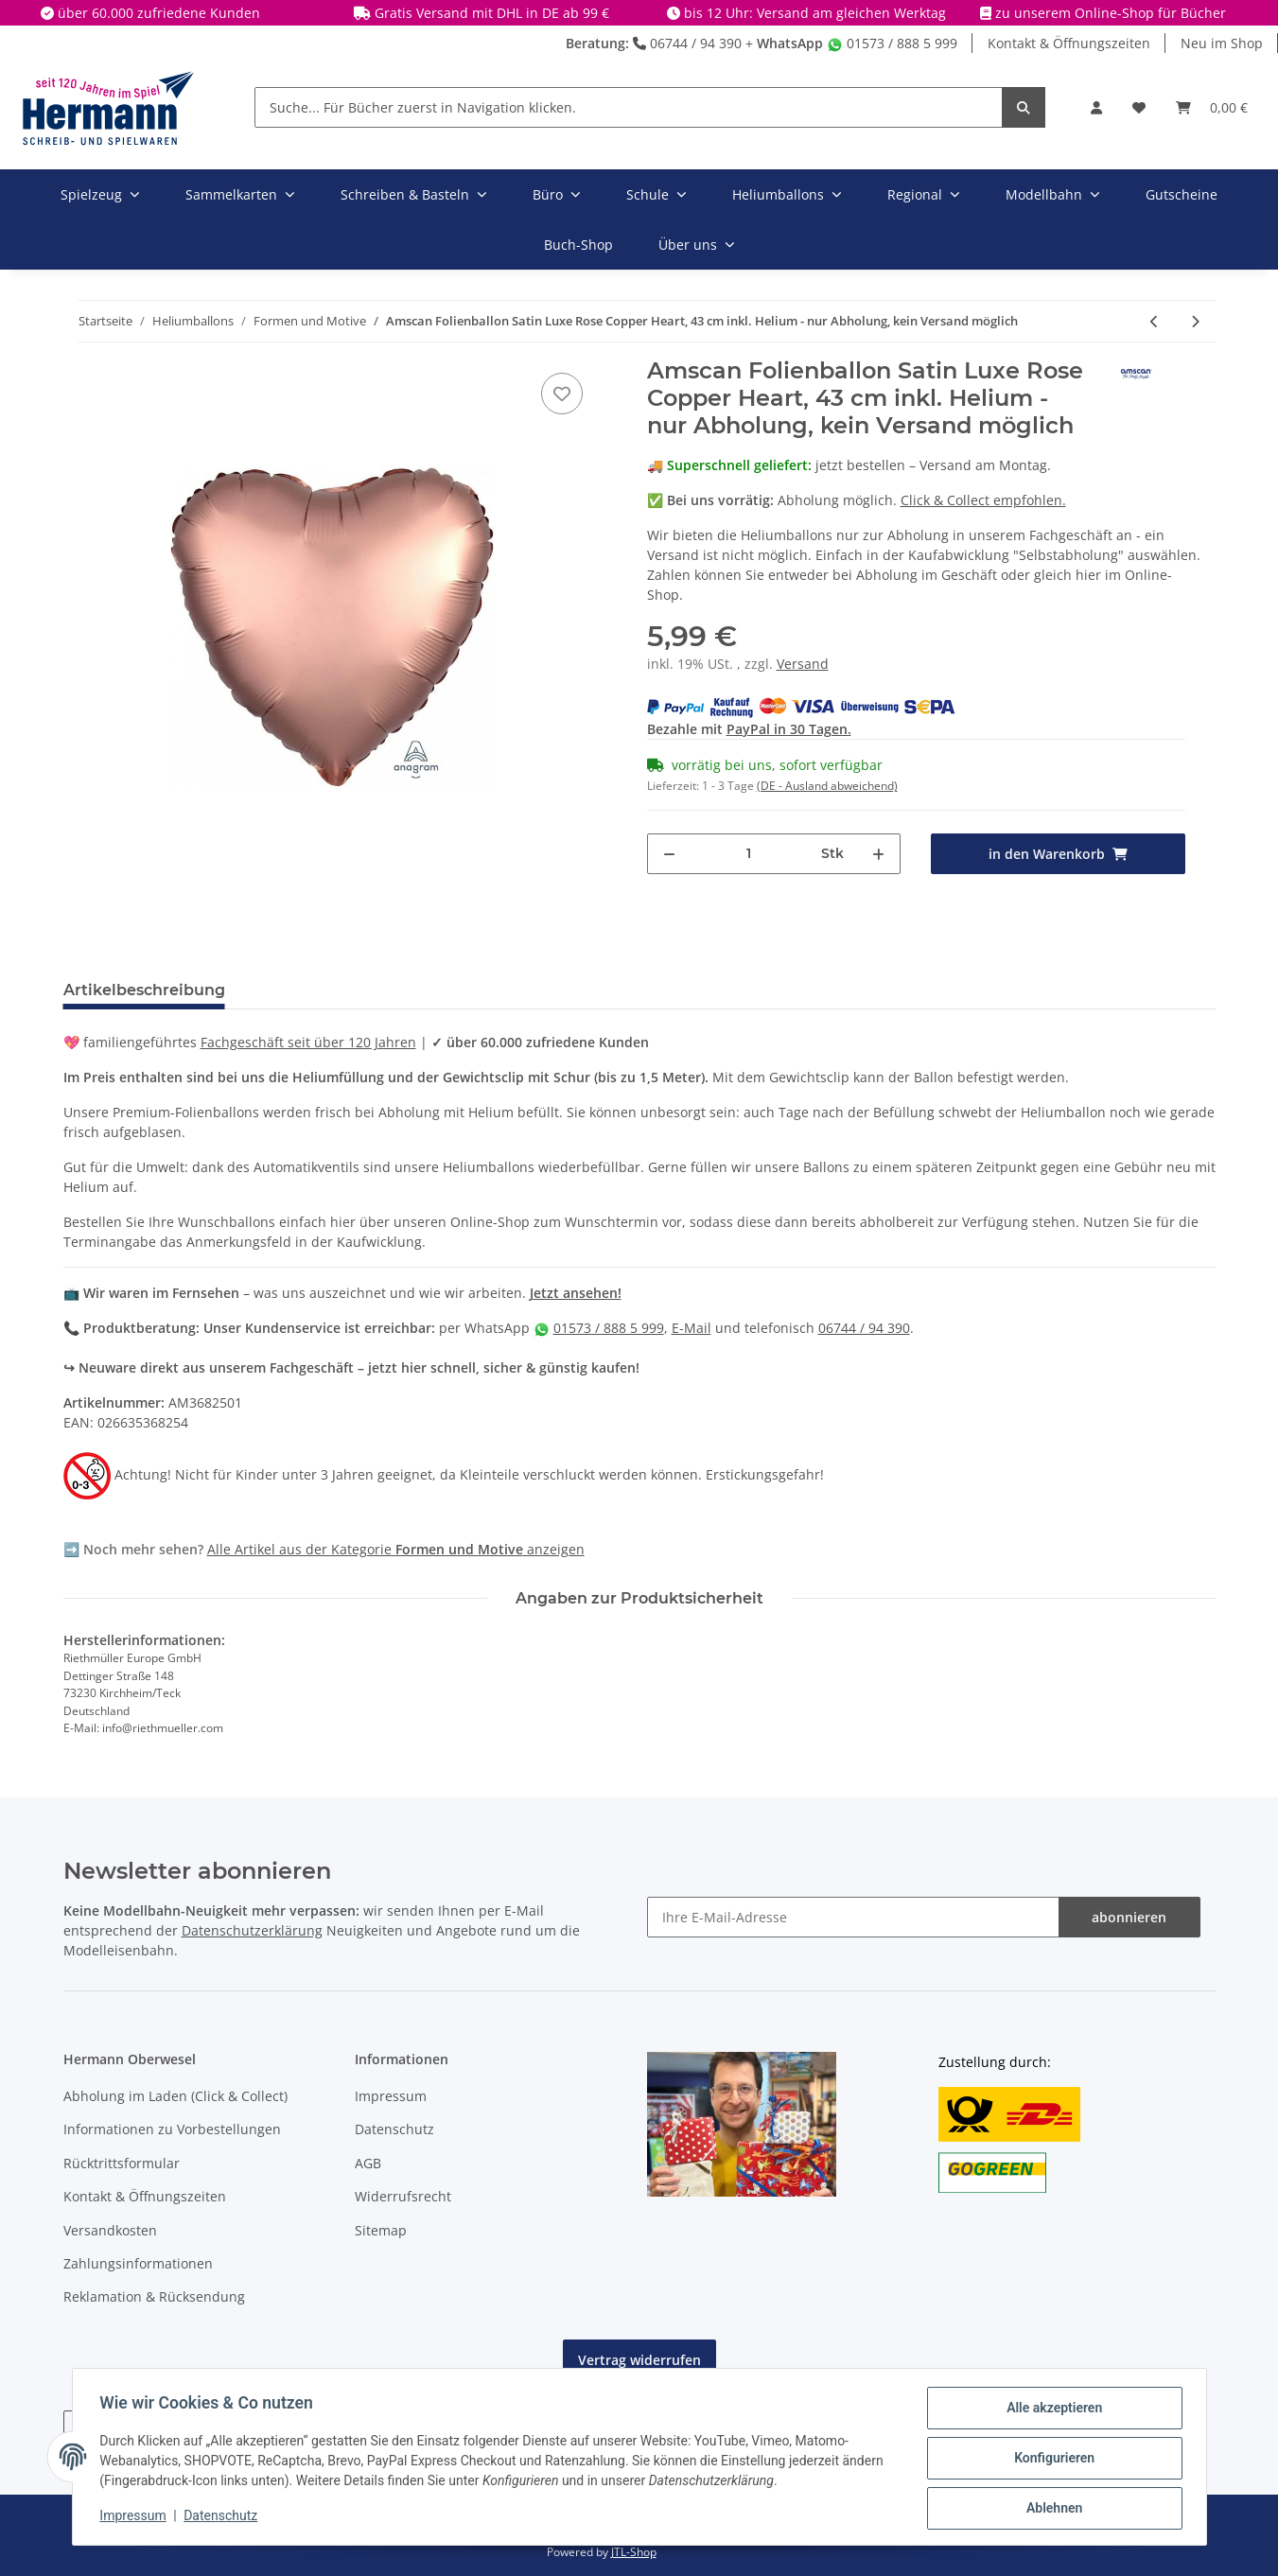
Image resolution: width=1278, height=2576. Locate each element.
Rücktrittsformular (121, 2163)
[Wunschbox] (1139, 107)
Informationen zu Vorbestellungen (172, 2129)
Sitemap (381, 2230)
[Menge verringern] (669, 853)
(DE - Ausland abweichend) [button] (827, 786)
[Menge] (749, 853)
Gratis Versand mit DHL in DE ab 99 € (492, 13)
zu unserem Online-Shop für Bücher (1110, 13)
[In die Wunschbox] (562, 393)
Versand (803, 664)
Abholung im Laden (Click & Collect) (175, 2096)
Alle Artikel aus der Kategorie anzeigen (396, 1549)
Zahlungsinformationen (138, 2263)
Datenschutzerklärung (252, 1930)
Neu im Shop (1222, 43)
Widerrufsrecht (403, 2196)
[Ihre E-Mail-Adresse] (853, 1917)
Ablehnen (1051, 2508)
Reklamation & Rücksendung (154, 2296)
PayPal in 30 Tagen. (789, 729)
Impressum (391, 2096)
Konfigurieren (1051, 2459)
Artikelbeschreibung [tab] (144, 990)
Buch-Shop (578, 245)
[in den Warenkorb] (1058, 853)
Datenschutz (394, 2129)
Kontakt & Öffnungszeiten (1069, 43)
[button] (1096, 107)
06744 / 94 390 (687, 43)
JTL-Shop (634, 2552)
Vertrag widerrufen (639, 2360)
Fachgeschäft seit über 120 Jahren (308, 1042)
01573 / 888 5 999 (892, 43)
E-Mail (691, 1328)
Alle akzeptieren (1051, 2410)
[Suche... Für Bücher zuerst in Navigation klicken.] (628, 107)
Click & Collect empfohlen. (983, 500)
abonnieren (1129, 1917)
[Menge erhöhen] (878, 853)
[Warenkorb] (1212, 107)
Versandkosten (110, 2230)
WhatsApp (790, 43)
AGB (368, 2163)
